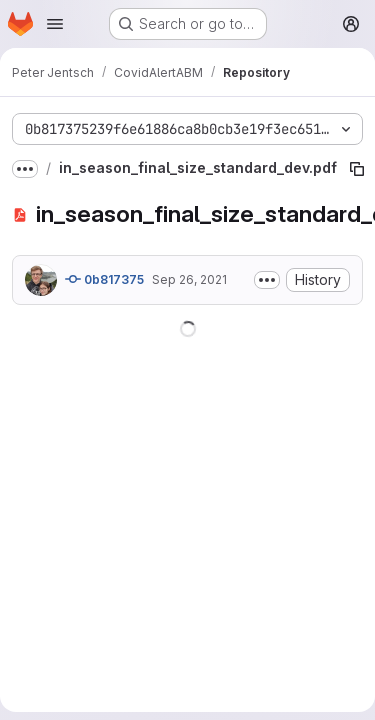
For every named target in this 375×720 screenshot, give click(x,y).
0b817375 (104, 279)
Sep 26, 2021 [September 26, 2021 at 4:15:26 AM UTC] (189, 279)
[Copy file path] (357, 169)
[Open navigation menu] (55, 24)
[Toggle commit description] (267, 280)
